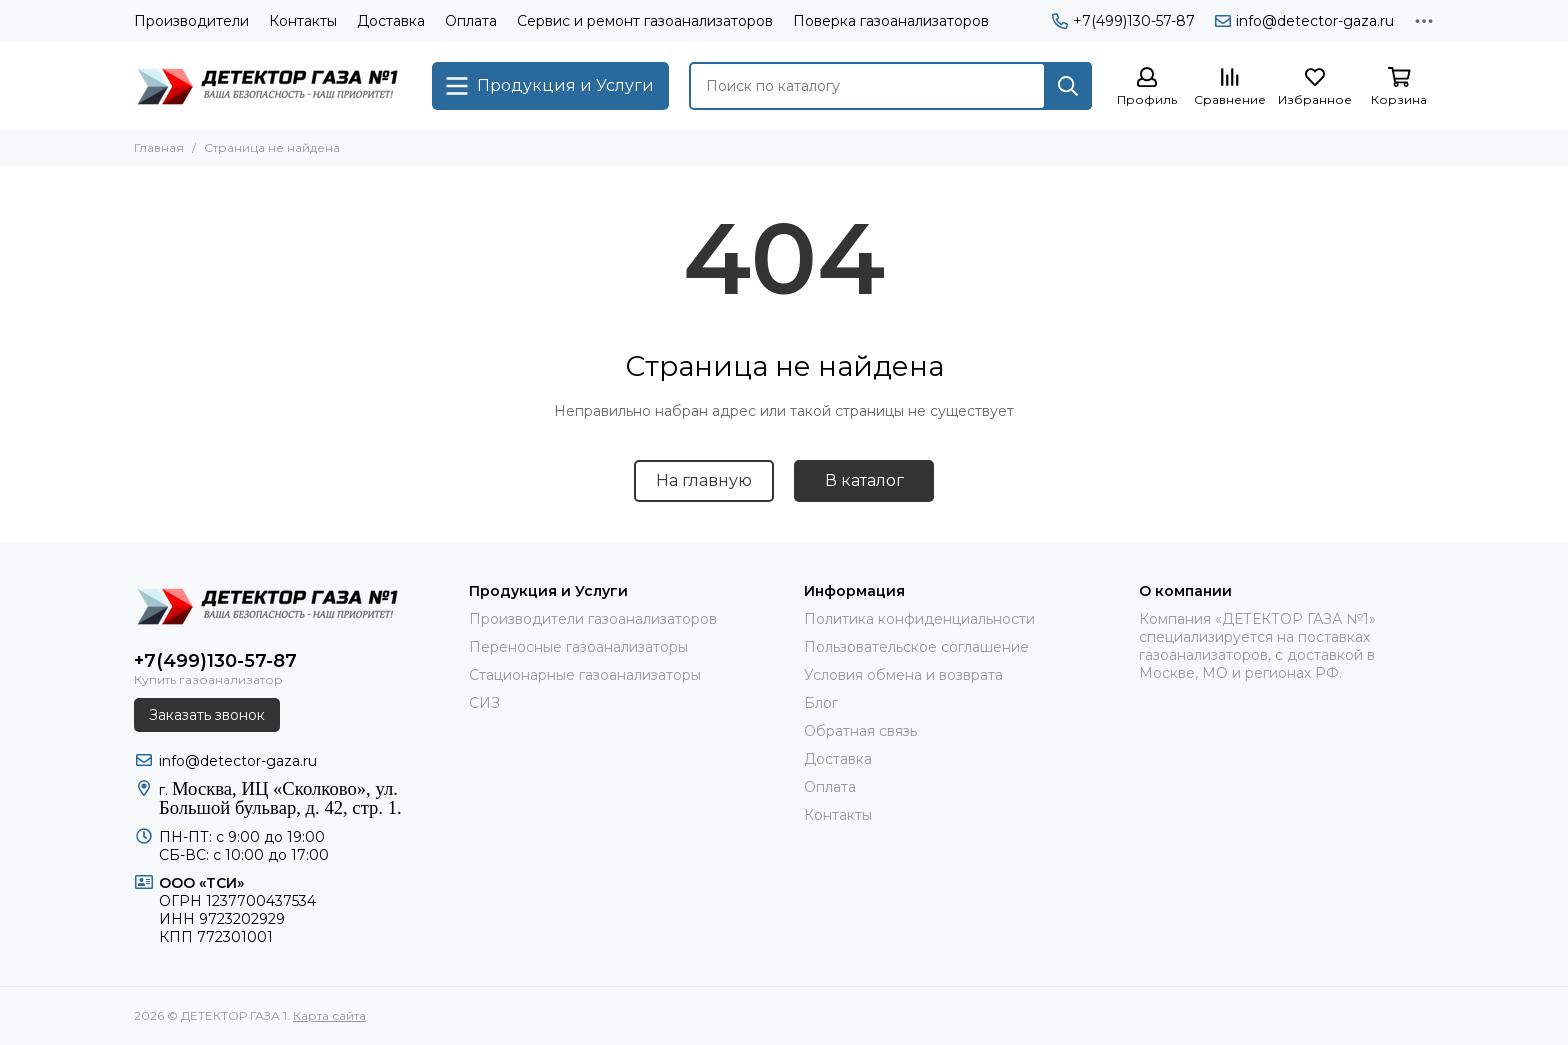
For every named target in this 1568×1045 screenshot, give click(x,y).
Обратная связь (860, 731)
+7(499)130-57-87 (1123, 21)
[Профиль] (1147, 87)
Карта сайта (329, 1015)
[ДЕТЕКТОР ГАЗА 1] (273, 86)
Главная (159, 147)
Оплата (471, 21)
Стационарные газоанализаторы (585, 675)
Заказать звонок (207, 715)
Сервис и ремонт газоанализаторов (645, 21)
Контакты (303, 21)
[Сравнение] (1230, 87)
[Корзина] (1399, 87)
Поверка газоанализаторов (891, 21)
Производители (191, 21)
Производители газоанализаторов (593, 619)
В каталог (864, 480)
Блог (821, 703)
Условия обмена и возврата (903, 675)
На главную (704, 480)
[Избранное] (1315, 87)
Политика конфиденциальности (919, 619)
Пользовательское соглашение (916, 647)
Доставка (391, 21)
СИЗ (484, 703)
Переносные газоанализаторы (578, 647)
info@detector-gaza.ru (1304, 21)
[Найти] (1068, 86)
